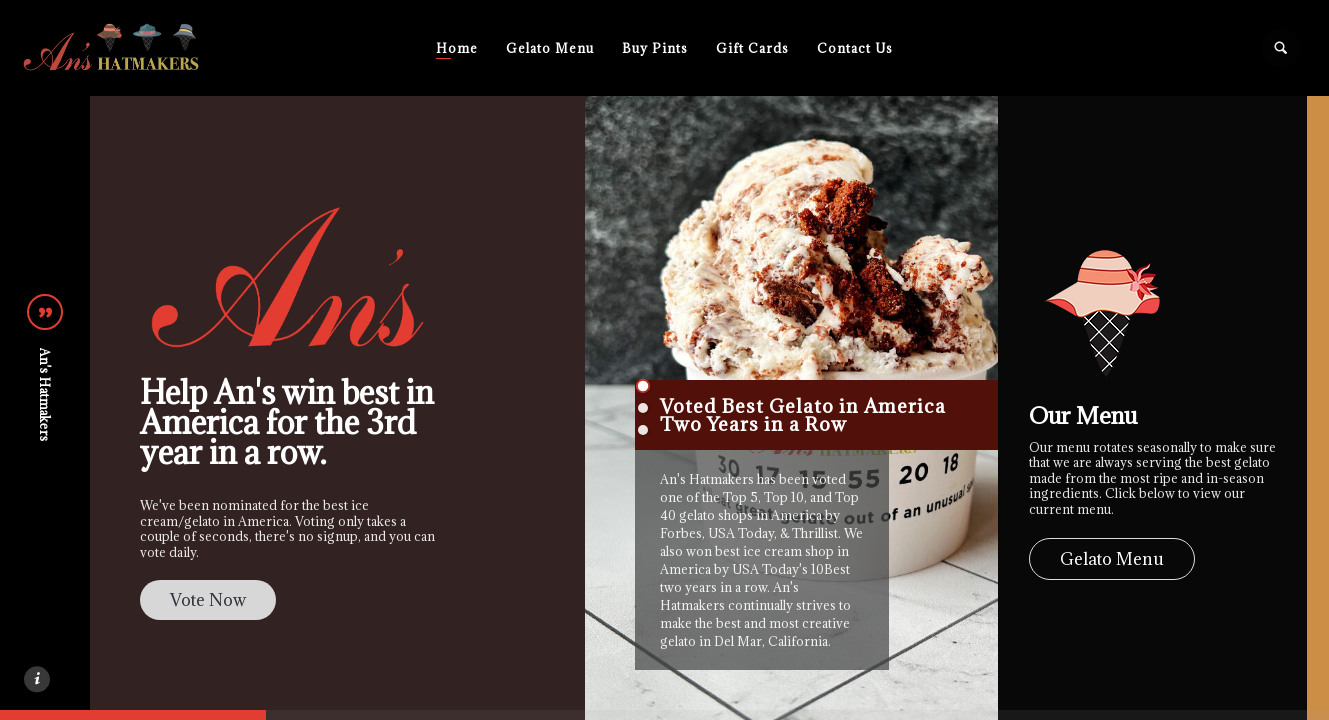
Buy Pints (655, 48)
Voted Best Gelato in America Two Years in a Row (803, 415)
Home (457, 48)
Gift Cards (752, 48)
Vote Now (208, 600)
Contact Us (855, 48)
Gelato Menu (550, 48)
